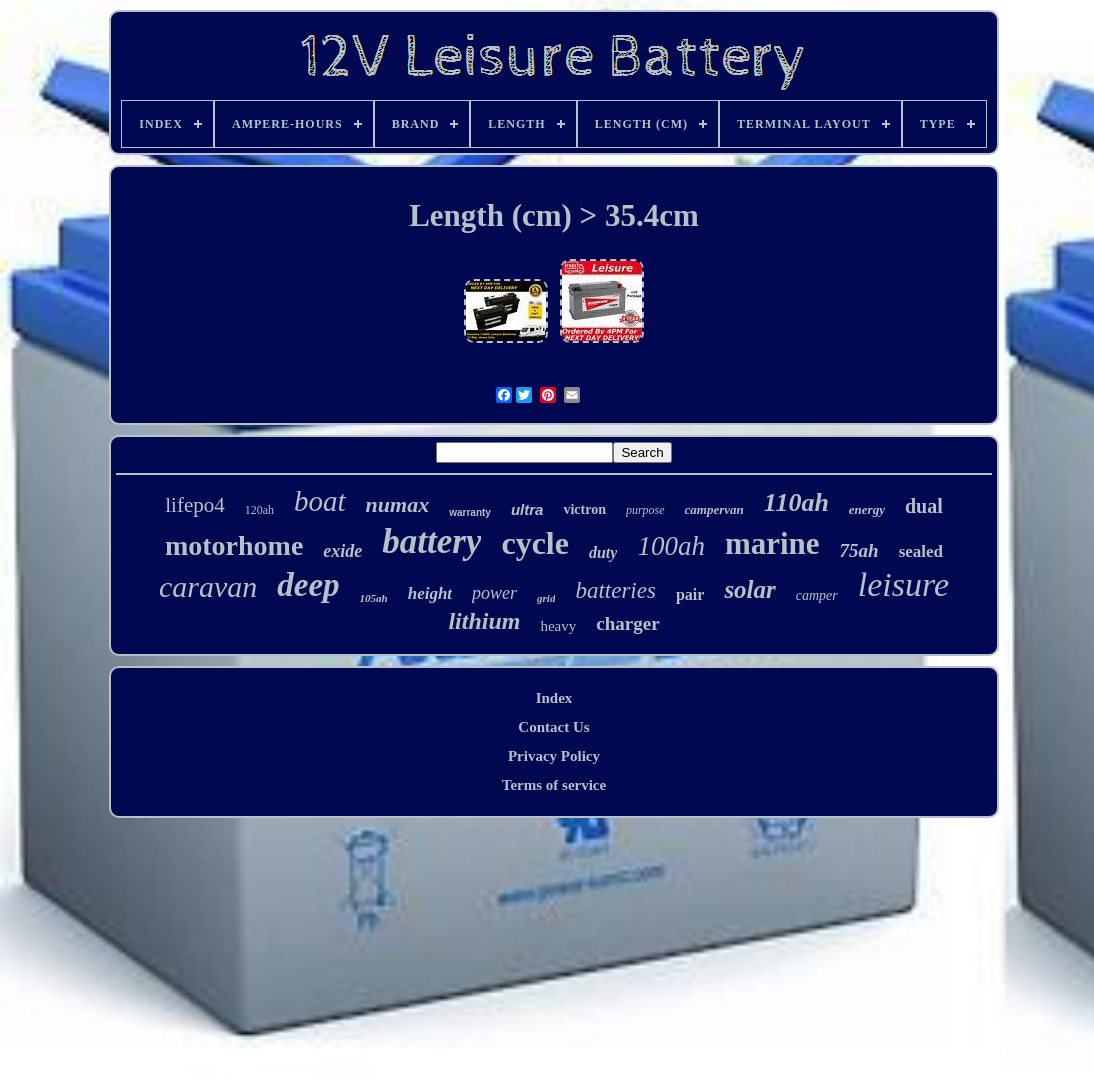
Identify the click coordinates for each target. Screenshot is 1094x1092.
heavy (558, 626)
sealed (921, 551)
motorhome (234, 545)
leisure (903, 584)
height (430, 593)
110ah (796, 502)
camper (817, 595)
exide (342, 551)
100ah (671, 546)
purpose (645, 510)
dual (924, 506)
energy (867, 509)
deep (308, 585)
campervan (714, 509)
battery (431, 541)
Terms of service (554, 785)
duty (603, 552)
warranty (470, 512)
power (494, 593)
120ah (259, 510)
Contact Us (553, 727)
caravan (208, 586)
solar (749, 589)
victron (584, 509)
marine (772, 543)
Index (554, 698)
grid (546, 598)
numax (398, 504)
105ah (374, 598)
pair (690, 594)
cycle (535, 543)
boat (320, 501)
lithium (484, 621)
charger (627, 623)
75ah (859, 550)
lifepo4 (194, 505)
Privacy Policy (554, 756)
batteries (615, 590)
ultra (527, 509)
